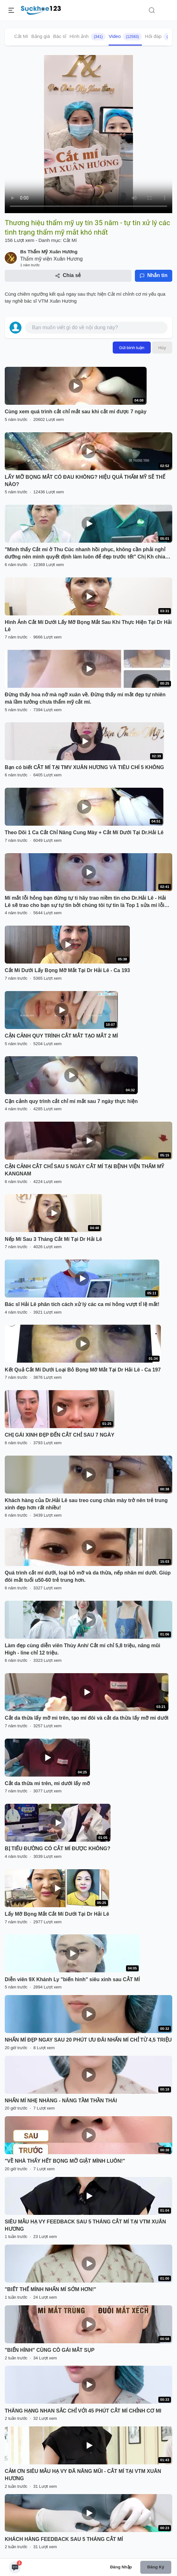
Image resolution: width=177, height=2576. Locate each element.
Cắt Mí (21, 36)
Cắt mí (115, 294)
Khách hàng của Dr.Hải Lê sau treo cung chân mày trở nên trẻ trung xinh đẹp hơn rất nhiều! (86, 1504)
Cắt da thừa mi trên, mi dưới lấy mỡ (47, 1783)
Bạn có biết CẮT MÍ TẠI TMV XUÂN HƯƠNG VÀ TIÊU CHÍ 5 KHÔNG (84, 767)
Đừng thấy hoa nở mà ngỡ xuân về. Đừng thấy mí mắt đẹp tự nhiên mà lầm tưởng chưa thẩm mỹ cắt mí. (85, 698)
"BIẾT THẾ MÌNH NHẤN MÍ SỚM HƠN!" (50, 2289)
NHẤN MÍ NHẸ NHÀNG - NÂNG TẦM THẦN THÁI (61, 2100)
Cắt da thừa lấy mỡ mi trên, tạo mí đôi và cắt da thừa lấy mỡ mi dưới (86, 1718)
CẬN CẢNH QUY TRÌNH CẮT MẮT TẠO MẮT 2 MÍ (61, 1035)
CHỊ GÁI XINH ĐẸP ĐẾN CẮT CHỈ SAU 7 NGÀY (59, 1435)
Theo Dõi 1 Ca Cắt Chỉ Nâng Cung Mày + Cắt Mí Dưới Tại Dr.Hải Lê (84, 832)
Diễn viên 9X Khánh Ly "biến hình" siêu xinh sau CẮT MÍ (72, 1979)
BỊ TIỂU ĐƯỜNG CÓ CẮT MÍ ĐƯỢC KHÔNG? (58, 1848)
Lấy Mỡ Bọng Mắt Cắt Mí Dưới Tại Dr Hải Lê (57, 1914)
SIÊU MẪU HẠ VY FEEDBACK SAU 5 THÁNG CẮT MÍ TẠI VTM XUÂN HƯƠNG (85, 2225)
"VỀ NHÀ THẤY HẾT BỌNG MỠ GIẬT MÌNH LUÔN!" (65, 2161)
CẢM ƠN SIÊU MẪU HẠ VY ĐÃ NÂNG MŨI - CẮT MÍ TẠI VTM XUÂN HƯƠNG (83, 2474)
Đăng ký (155, 2567)
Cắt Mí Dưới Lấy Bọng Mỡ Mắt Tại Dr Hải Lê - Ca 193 (67, 970)
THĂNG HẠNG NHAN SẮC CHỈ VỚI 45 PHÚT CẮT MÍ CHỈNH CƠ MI (83, 2410)
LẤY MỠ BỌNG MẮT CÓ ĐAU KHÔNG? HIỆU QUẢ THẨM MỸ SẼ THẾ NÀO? (85, 480)
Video (125, 36)
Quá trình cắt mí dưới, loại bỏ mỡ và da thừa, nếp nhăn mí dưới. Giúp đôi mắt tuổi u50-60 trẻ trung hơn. (88, 1576)
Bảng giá (40, 36)
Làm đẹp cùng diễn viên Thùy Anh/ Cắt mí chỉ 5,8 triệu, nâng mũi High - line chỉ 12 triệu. (82, 1649)
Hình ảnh (87, 36)
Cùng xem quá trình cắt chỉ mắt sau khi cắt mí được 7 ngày (76, 411)
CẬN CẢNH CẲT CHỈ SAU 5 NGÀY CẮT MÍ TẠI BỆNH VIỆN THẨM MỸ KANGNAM (84, 1170)
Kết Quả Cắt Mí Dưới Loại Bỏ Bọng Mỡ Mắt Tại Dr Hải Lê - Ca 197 (83, 1369)
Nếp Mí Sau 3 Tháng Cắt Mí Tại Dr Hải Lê (53, 1239)
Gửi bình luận (131, 347)
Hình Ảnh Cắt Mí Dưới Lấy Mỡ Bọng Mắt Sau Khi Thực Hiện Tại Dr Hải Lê (88, 625)
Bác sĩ (59, 36)
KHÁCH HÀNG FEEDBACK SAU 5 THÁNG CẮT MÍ (64, 2539)
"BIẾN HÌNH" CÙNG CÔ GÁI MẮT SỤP (50, 2350)
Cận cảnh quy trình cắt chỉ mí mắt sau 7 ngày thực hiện (71, 1101)
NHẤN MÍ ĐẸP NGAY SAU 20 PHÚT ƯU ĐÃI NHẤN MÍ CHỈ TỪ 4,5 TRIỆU (88, 2040)
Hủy (162, 347)
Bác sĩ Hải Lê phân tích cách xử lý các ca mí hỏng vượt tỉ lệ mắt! (82, 1304)
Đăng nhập (121, 2567)
